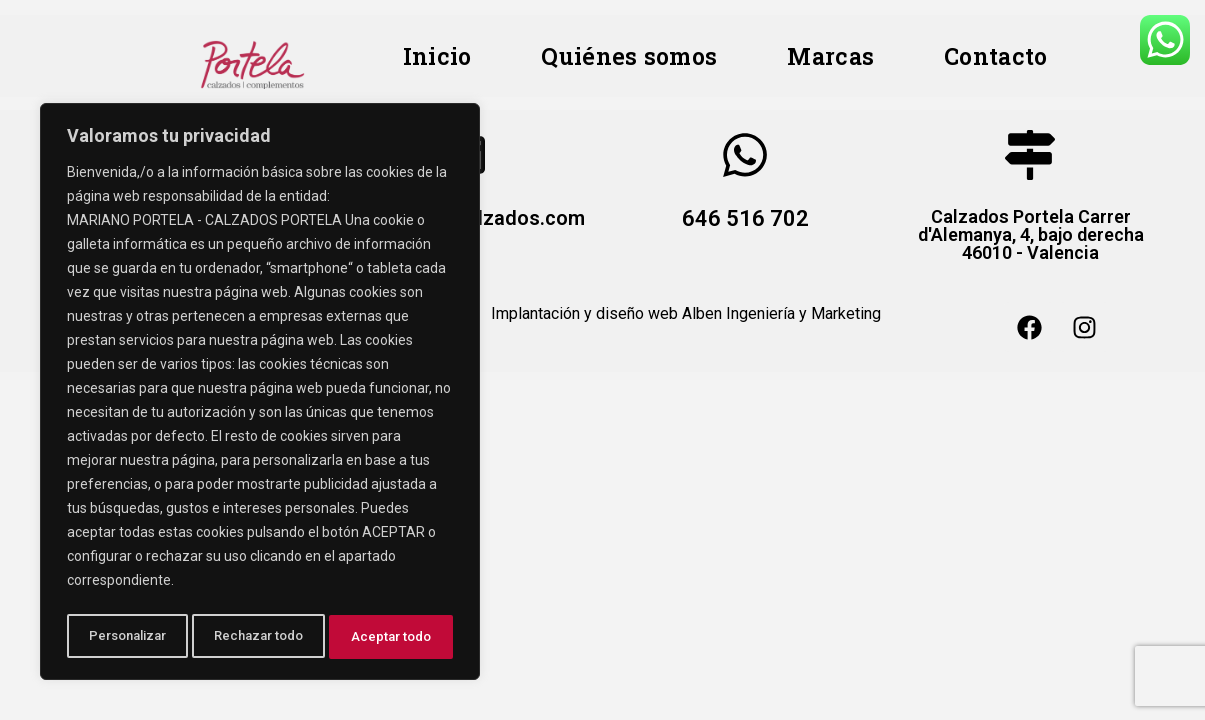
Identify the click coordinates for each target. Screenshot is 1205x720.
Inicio (437, 56)
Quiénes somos (629, 56)
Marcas (830, 56)
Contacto (995, 56)
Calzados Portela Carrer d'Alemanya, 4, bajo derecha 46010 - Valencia (1030, 234)
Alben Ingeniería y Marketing (781, 313)
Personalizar (127, 637)
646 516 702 (745, 218)
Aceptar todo (393, 637)
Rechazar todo (260, 637)
